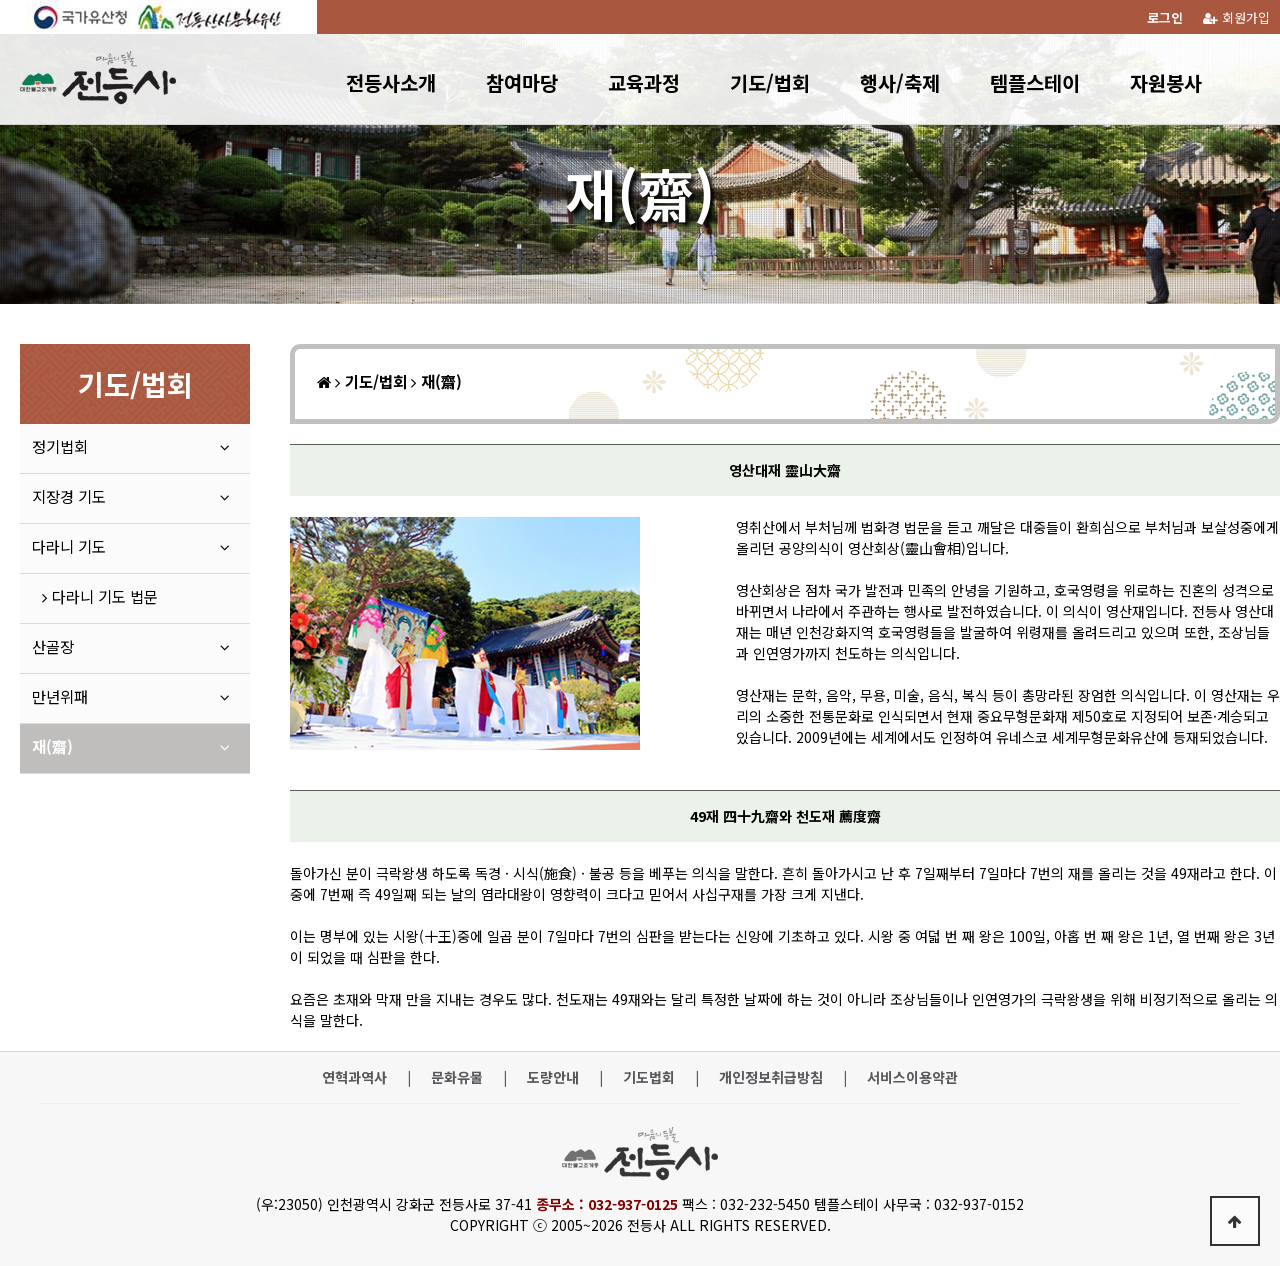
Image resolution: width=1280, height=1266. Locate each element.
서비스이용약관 (912, 1077)
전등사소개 (391, 82)
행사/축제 (900, 82)
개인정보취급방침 (771, 1077)
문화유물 (457, 1077)
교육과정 (644, 82)
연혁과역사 (354, 1077)
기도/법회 (770, 82)
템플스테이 (1035, 82)
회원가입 (1236, 17)
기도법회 (649, 1077)
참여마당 (522, 82)
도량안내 (553, 1077)
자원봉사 (1166, 82)
